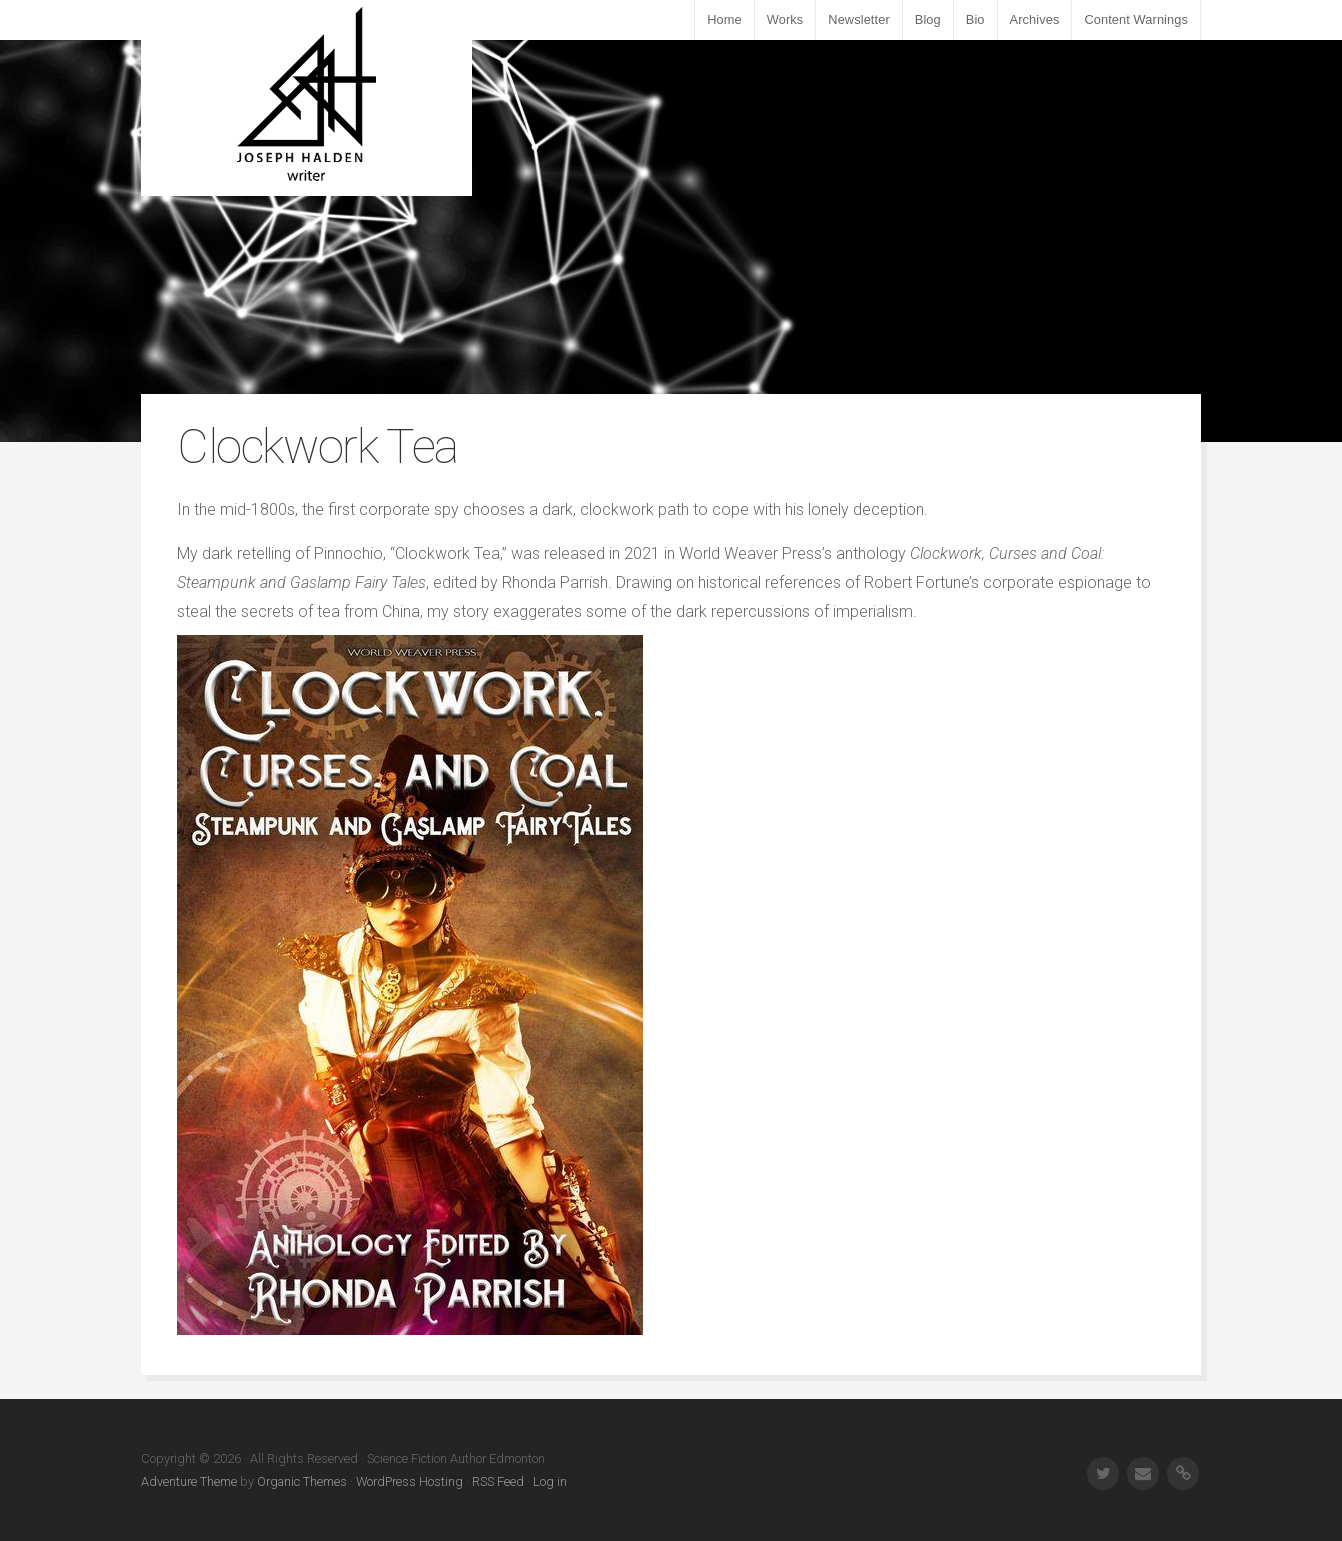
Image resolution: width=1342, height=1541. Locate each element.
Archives (1035, 19)
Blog (928, 19)
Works (785, 19)
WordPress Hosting (409, 1481)
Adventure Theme (189, 1481)
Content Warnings (1136, 19)
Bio (975, 19)
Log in (550, 1481)
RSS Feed (498, 1481)
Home (724, 19)
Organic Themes (302, 1481)
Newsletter (858, 19)
